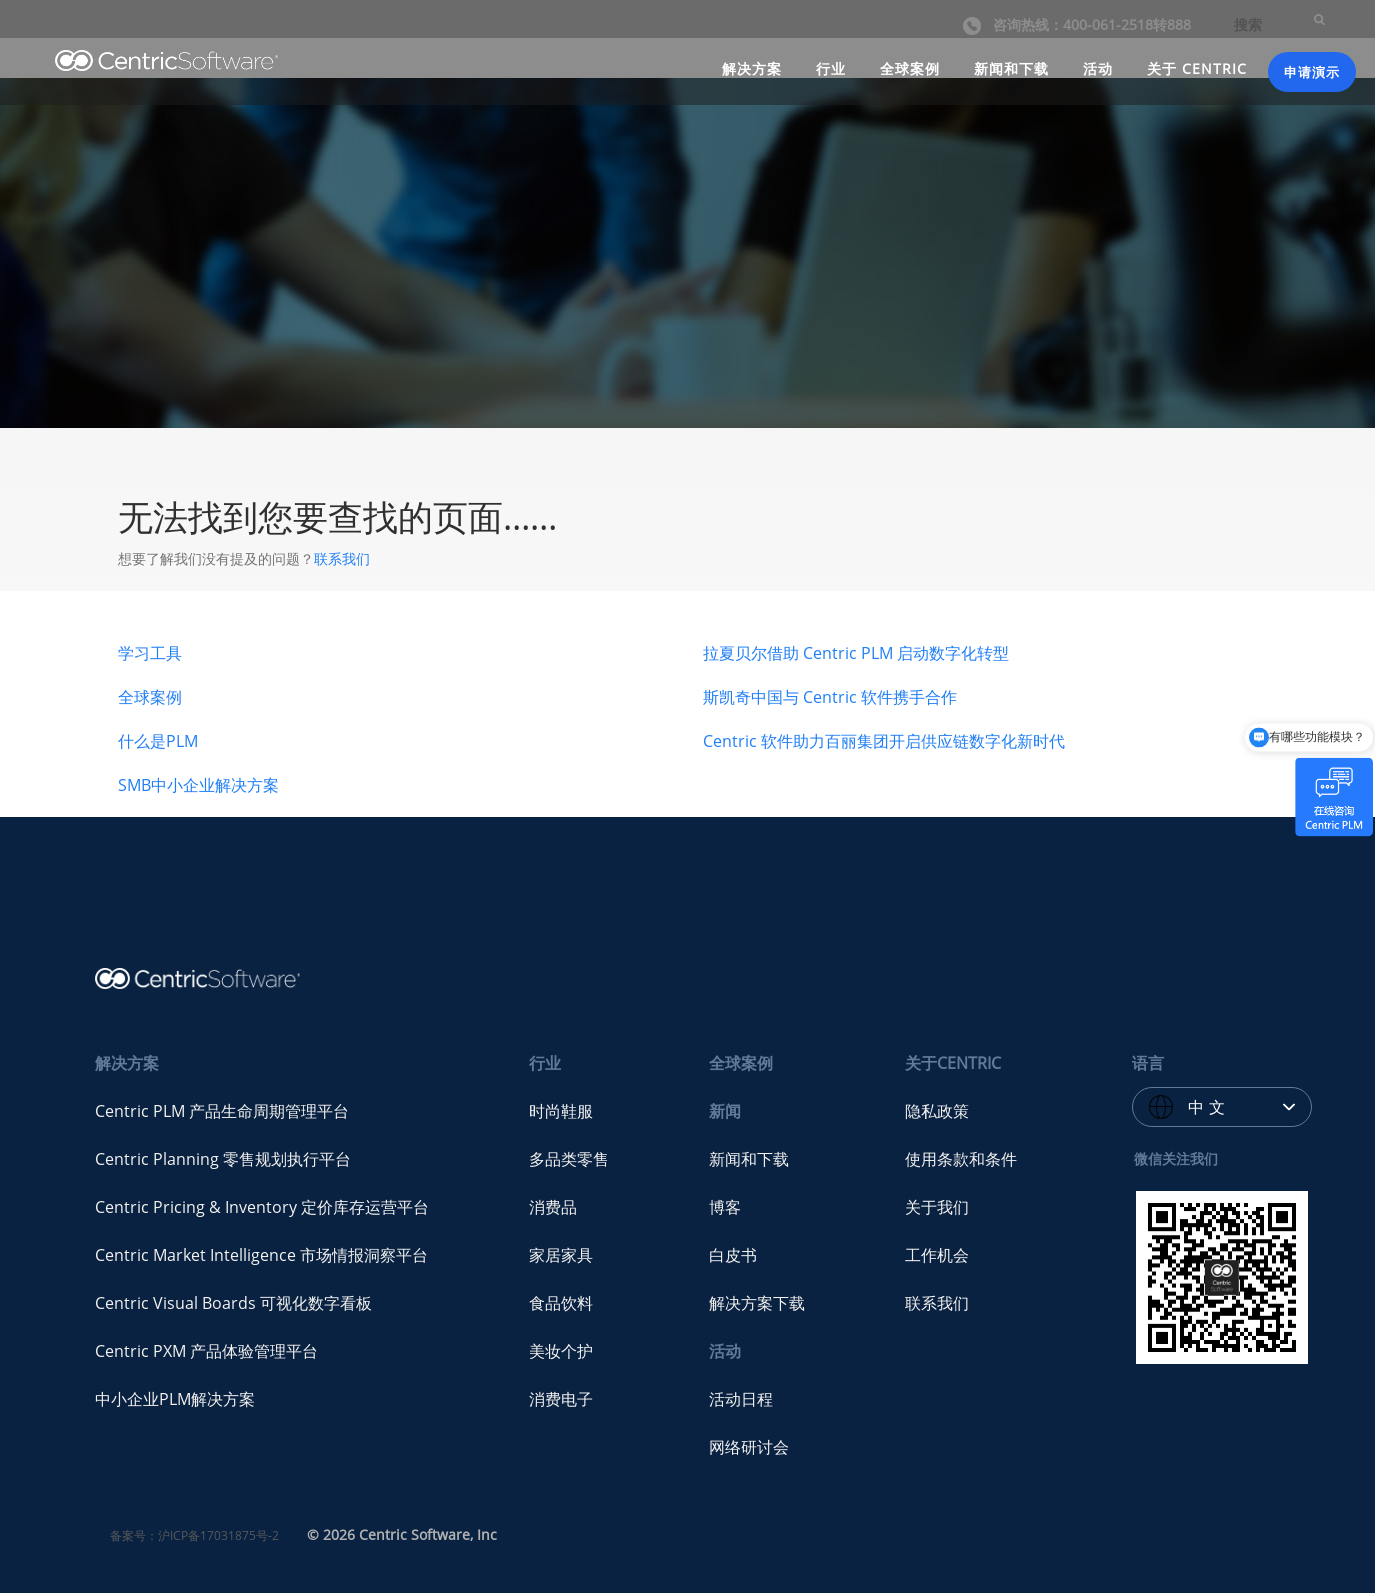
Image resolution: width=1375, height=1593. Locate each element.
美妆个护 (561, 1351)
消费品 (553, 1207)
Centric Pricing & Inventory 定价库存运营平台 (262, 1207)
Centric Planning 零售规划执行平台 (223, 1159)
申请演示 (1312, 72)
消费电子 (561, 1399)
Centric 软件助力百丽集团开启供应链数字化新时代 (884, 741)
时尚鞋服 (561, 1111)
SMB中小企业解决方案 (198, 785)
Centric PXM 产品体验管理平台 (206, 1351)
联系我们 (342, 558)
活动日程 (741, 1399)
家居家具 (561, 1255)
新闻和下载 (1011, 68)
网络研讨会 (749, 1447)
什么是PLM (158, 741)
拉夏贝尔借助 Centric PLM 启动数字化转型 (856, 653)
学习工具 (150, 653)
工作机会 (937, 1255)
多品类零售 (569, 1159)
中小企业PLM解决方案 (175, 1399)
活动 (1098, 68)
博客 (725, 1207)
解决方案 (752, 68)
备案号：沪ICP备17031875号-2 (194, 1535)
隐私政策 (937, 1111)
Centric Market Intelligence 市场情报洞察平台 (261, 1255)
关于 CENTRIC (1197, 68)
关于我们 (937, 1207)
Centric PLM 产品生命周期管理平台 (222, 1111)
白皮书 (733, 1255)
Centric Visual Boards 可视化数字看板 (233, 1303)
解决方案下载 (757, 1303)
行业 (831, 68)
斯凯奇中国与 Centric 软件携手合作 (830, 697)
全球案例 (910, 68)
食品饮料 (561, 1303)
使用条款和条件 (961, 1159)
